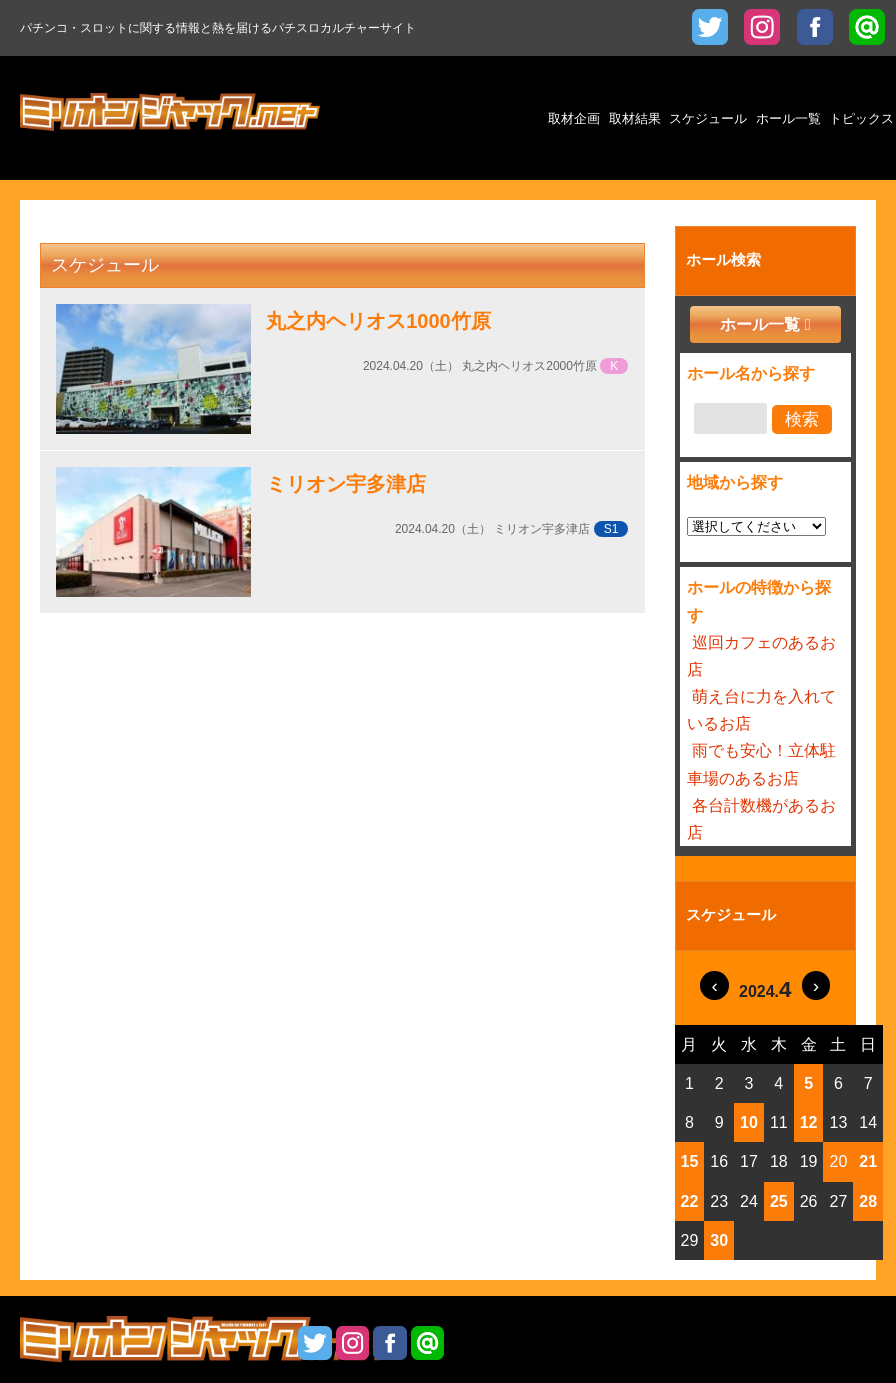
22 (690, 1201)
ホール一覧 (760, 324)
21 (868, 1161)
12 (809, 1122)
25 (779, 1201)
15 (690, 1161)
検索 (802, 419)
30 (719, 1240)
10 (749, 1122)
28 (868, 1201)
